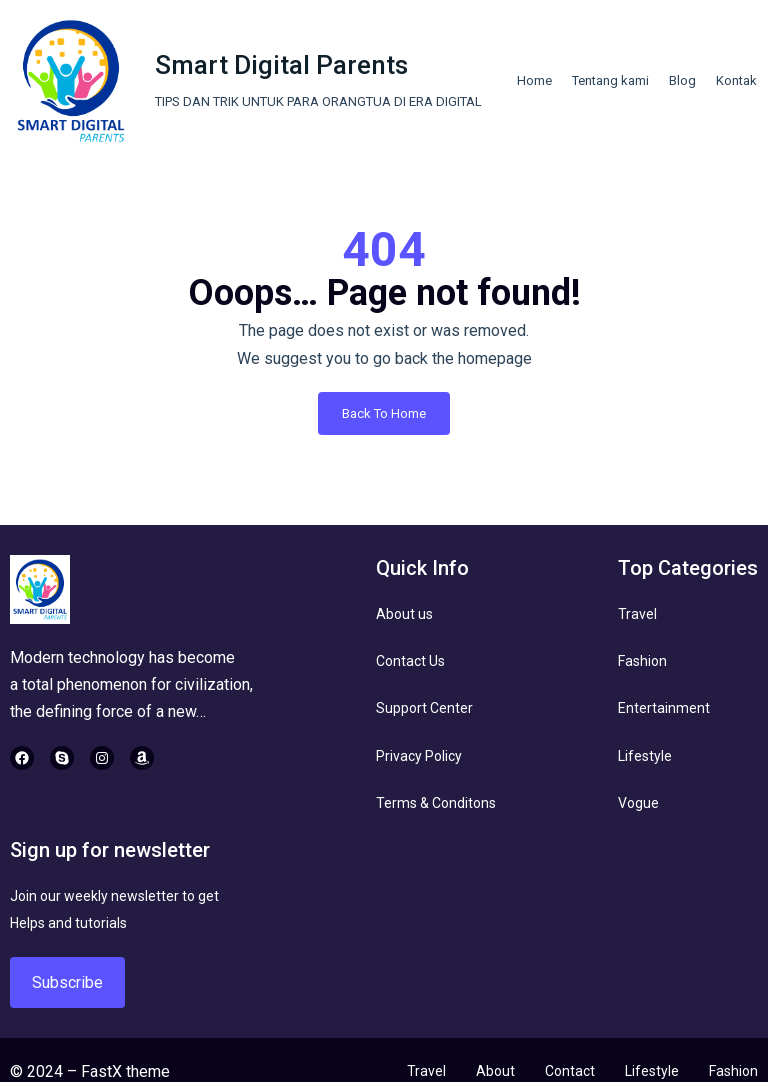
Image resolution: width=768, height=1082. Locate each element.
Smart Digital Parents (281, 65)
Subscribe (67, 982)
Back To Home (384, 413)
